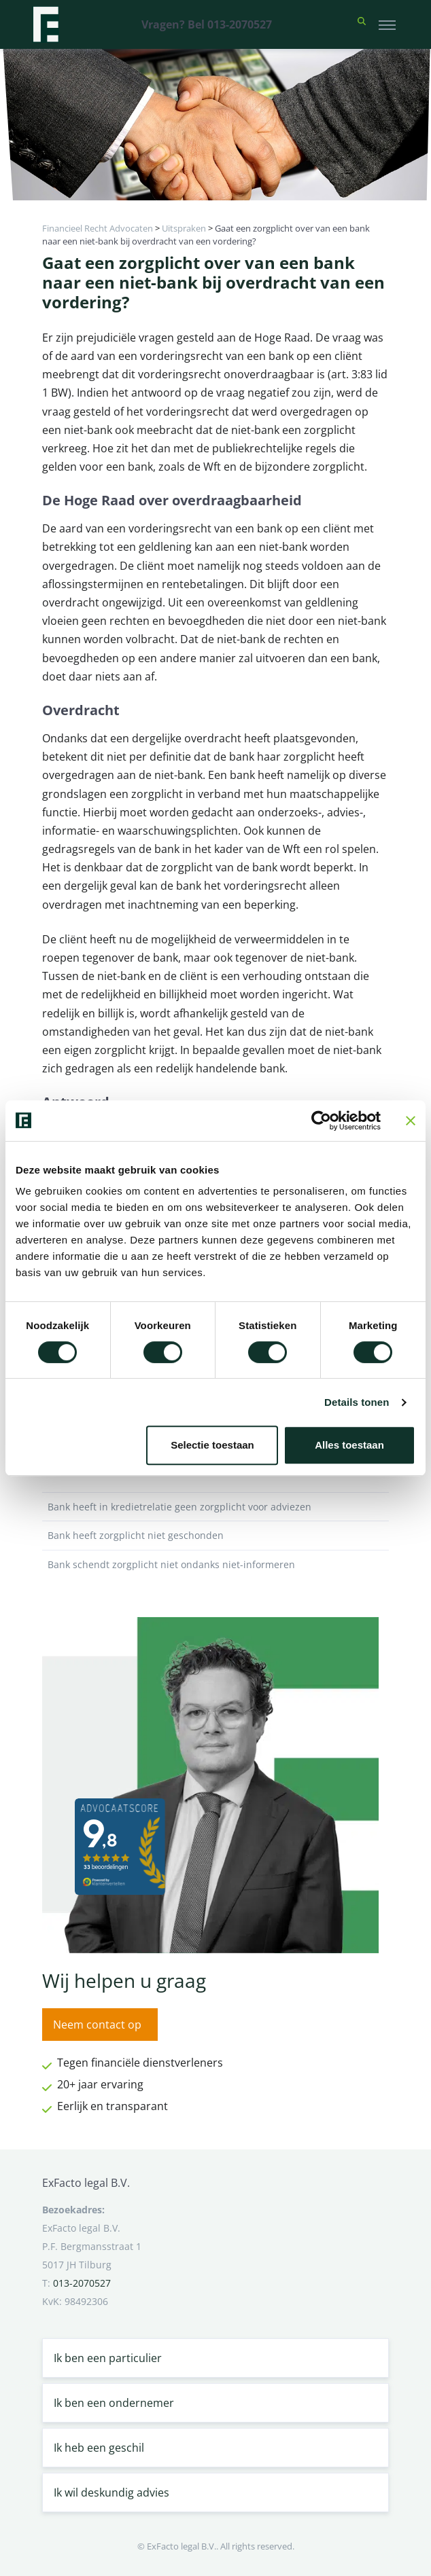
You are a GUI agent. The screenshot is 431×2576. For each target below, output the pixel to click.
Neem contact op (97, 2024)
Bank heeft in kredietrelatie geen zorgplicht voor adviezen (215, 1507)
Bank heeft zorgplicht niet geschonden (215, 1535)
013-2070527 (82, 2282)
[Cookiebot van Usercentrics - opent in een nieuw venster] (321, 1120)
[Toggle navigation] (387, 24)
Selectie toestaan (212, 1445)
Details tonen (356, 1402)
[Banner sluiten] (410, 1120)
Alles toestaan (349, 1445)
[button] (362, 24)
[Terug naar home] (45, 24)
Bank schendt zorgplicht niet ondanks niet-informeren (215, 1564)
